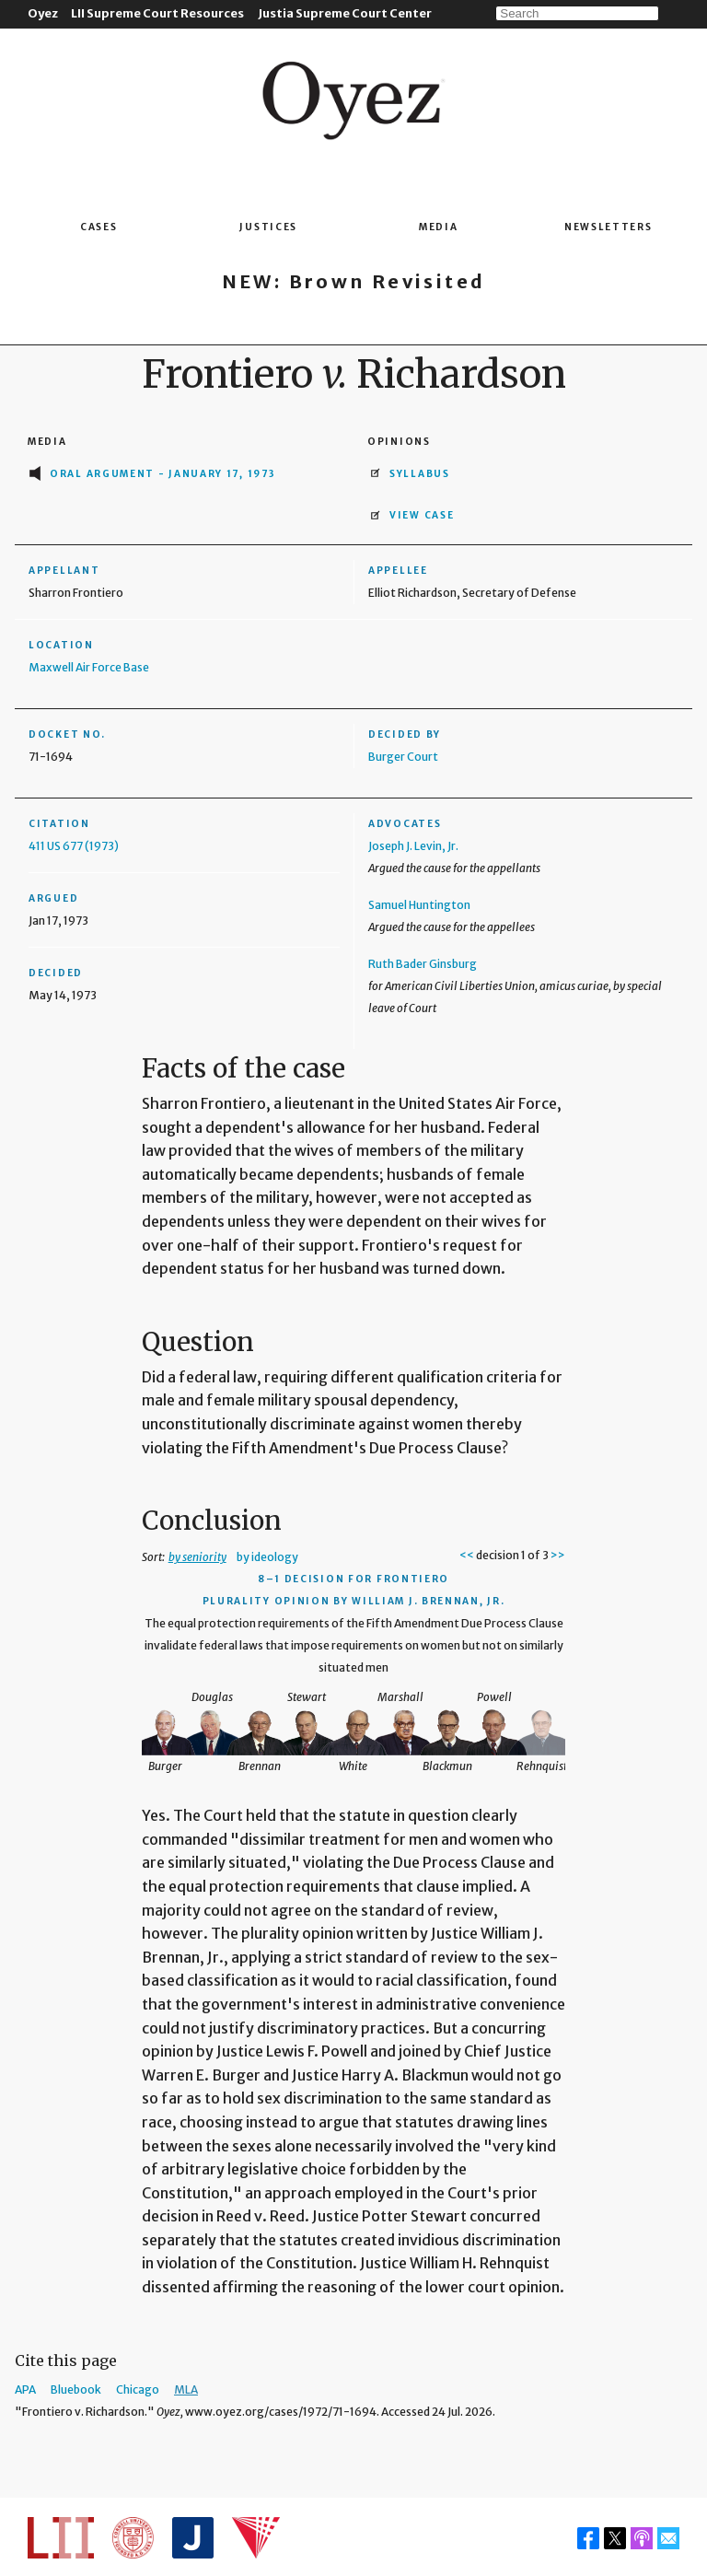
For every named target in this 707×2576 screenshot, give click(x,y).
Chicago (137, 2389)
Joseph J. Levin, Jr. (413, 846)
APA (25, 2389)
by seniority (197, 1557)
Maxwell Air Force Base (89, 667)
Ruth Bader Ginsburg (422, 964)
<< (466, 1555)
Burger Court (403, 756)
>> (558, 1555)
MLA (186, 2389)
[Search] (577, 13)
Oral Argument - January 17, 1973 (162, 474)
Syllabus (419, 474)
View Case (421, 515)
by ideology (267, 1557)
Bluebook (76, 2389)
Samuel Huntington (419, 905)
